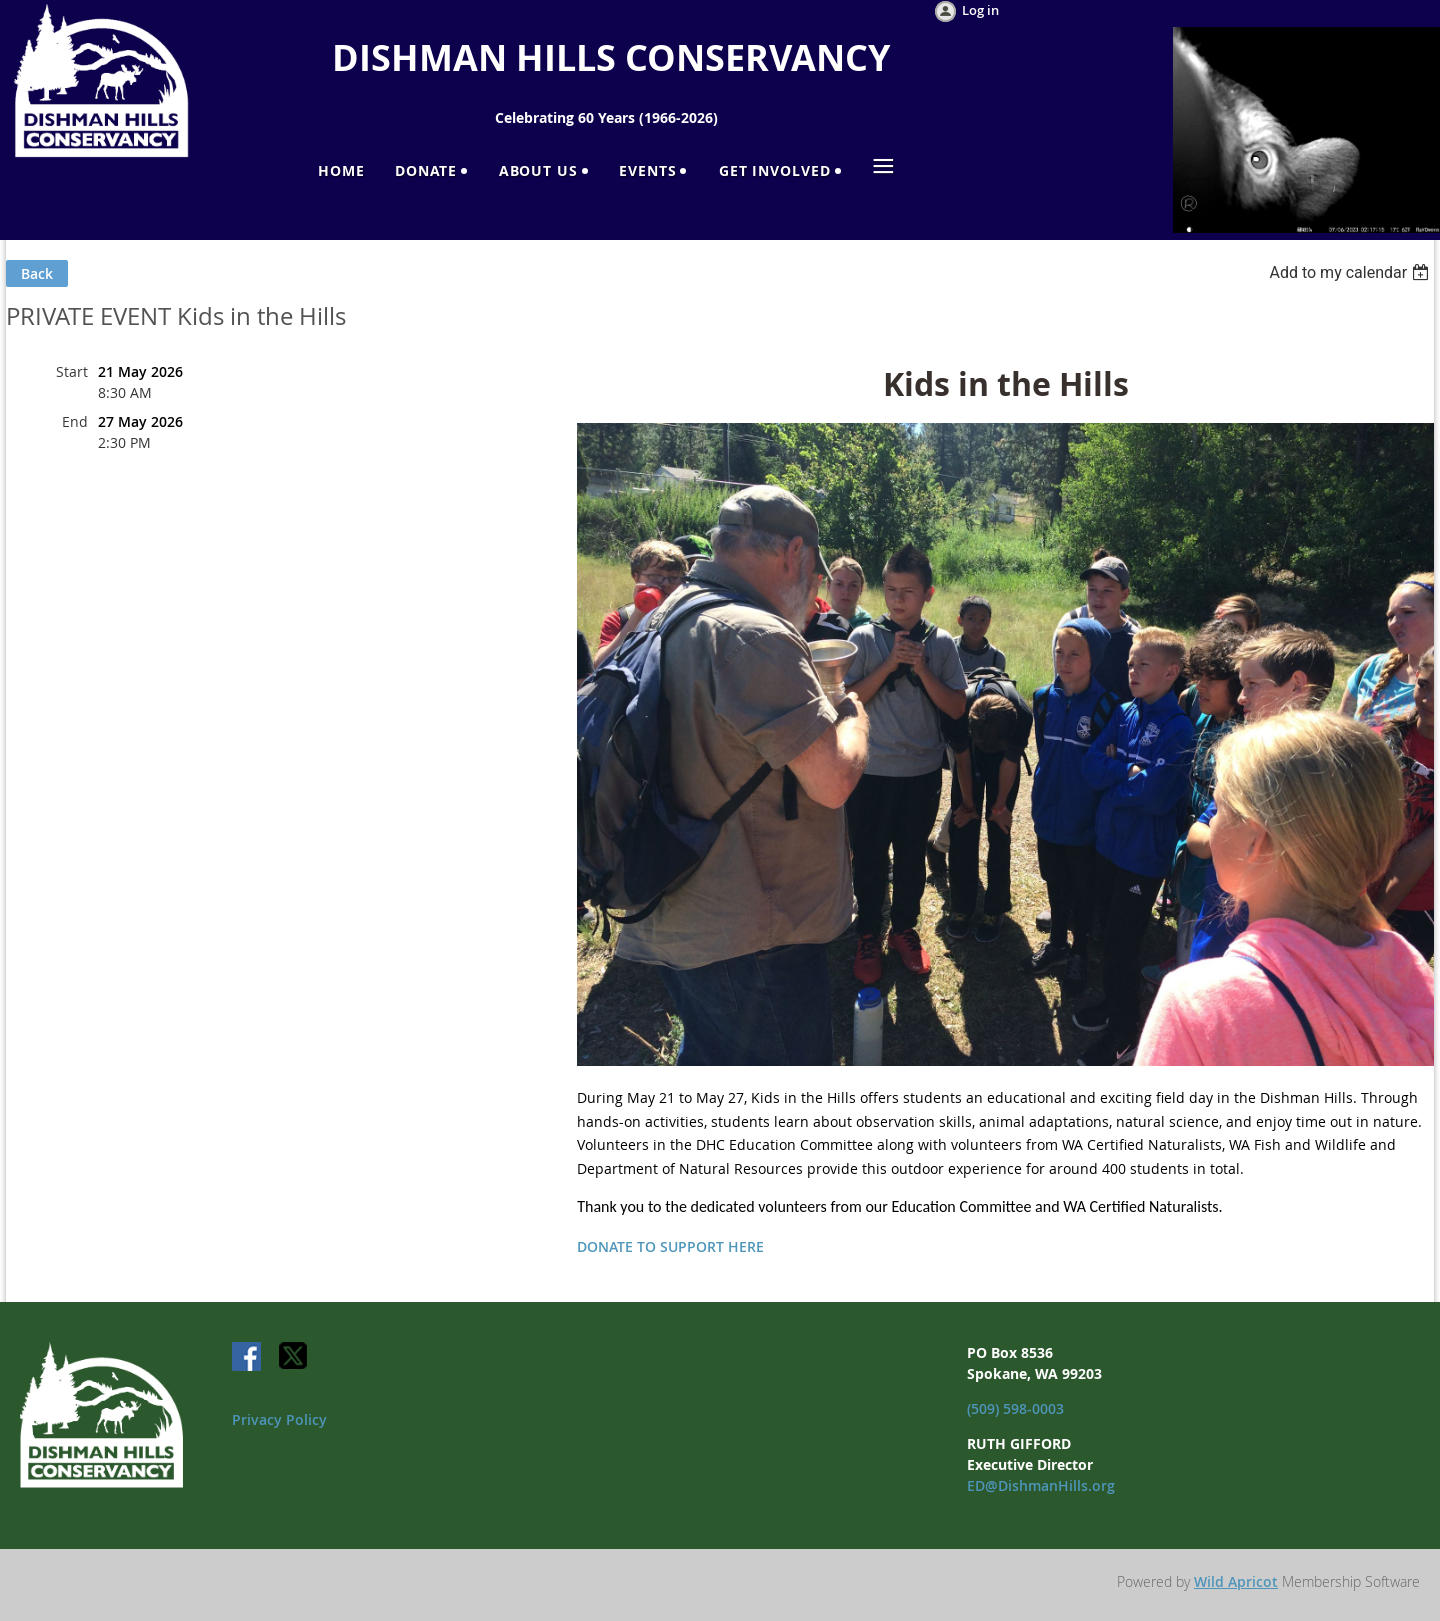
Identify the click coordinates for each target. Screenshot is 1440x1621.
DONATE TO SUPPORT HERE (670, 1246)
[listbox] (1351, 272)
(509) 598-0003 (1015, 1408)
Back (37, 273)
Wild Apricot (1236, 1581)
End (75, 421)
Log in (980, 10)
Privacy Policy (279, 1419)
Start (72, 371)
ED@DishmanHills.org (1041, 1485)
